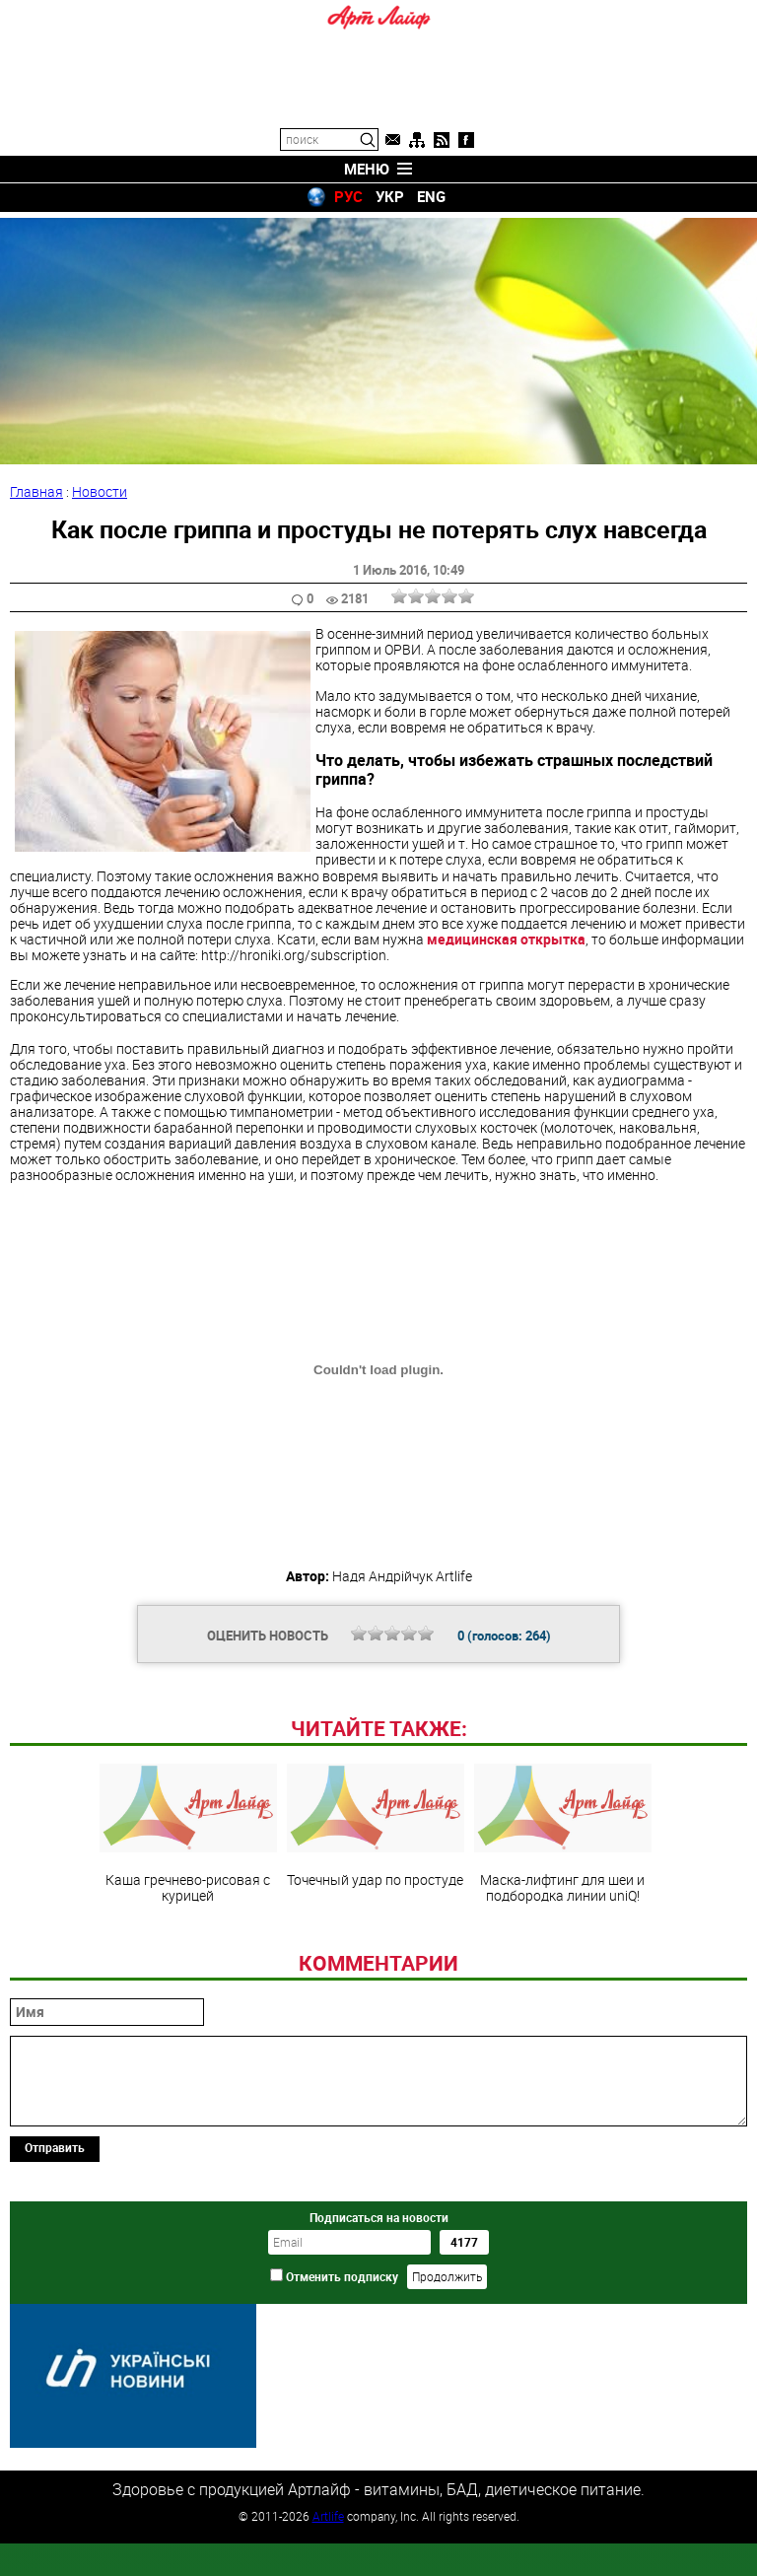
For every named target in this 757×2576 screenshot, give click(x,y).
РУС (348, 196)
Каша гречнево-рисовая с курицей (188, 1962)
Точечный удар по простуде (375, 1954)
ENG (431, 196)
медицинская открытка (506, 933)
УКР (390, 196)
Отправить (55, 2276)
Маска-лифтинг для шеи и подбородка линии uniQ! (563, 1962)
